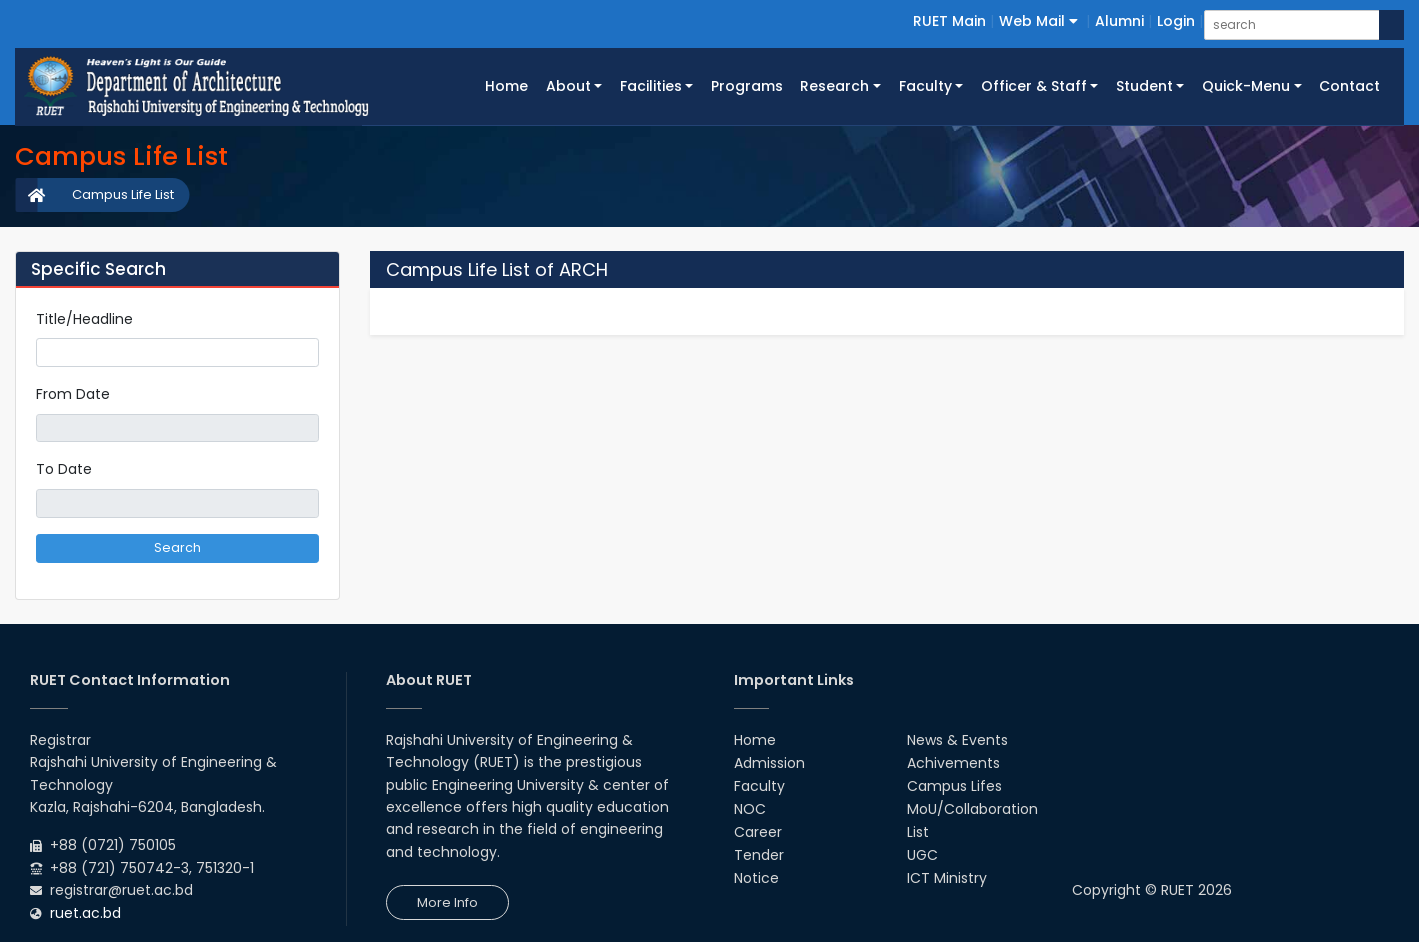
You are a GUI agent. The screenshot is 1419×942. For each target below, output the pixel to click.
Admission (769, 763)
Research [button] (834, 86)
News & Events (957, 740)
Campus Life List (123, 194)
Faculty (759, 786)
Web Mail (1038, 21)
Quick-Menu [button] (1246, 86)
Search (177, 547)
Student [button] (1144, 86)
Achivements (953, 763)
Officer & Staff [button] (1034, 86)
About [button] (568, 86)
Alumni (1119, 21)
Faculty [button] (925, 86)
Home (511, 85)
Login (1176, 21)
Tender (759, 855)
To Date (64, 469)
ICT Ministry (947, 878)
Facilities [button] (651, 86)
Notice (756, 878)
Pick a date (311, 428)
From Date (73, 394)
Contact (1349, 86)
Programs (747, 86)
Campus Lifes (954, 786)
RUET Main (949, 21)
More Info (447, 902)
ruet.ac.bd (85, 913)
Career (758, 832)
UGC (922, 855)
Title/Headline (84, 319)
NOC (750, 809)
